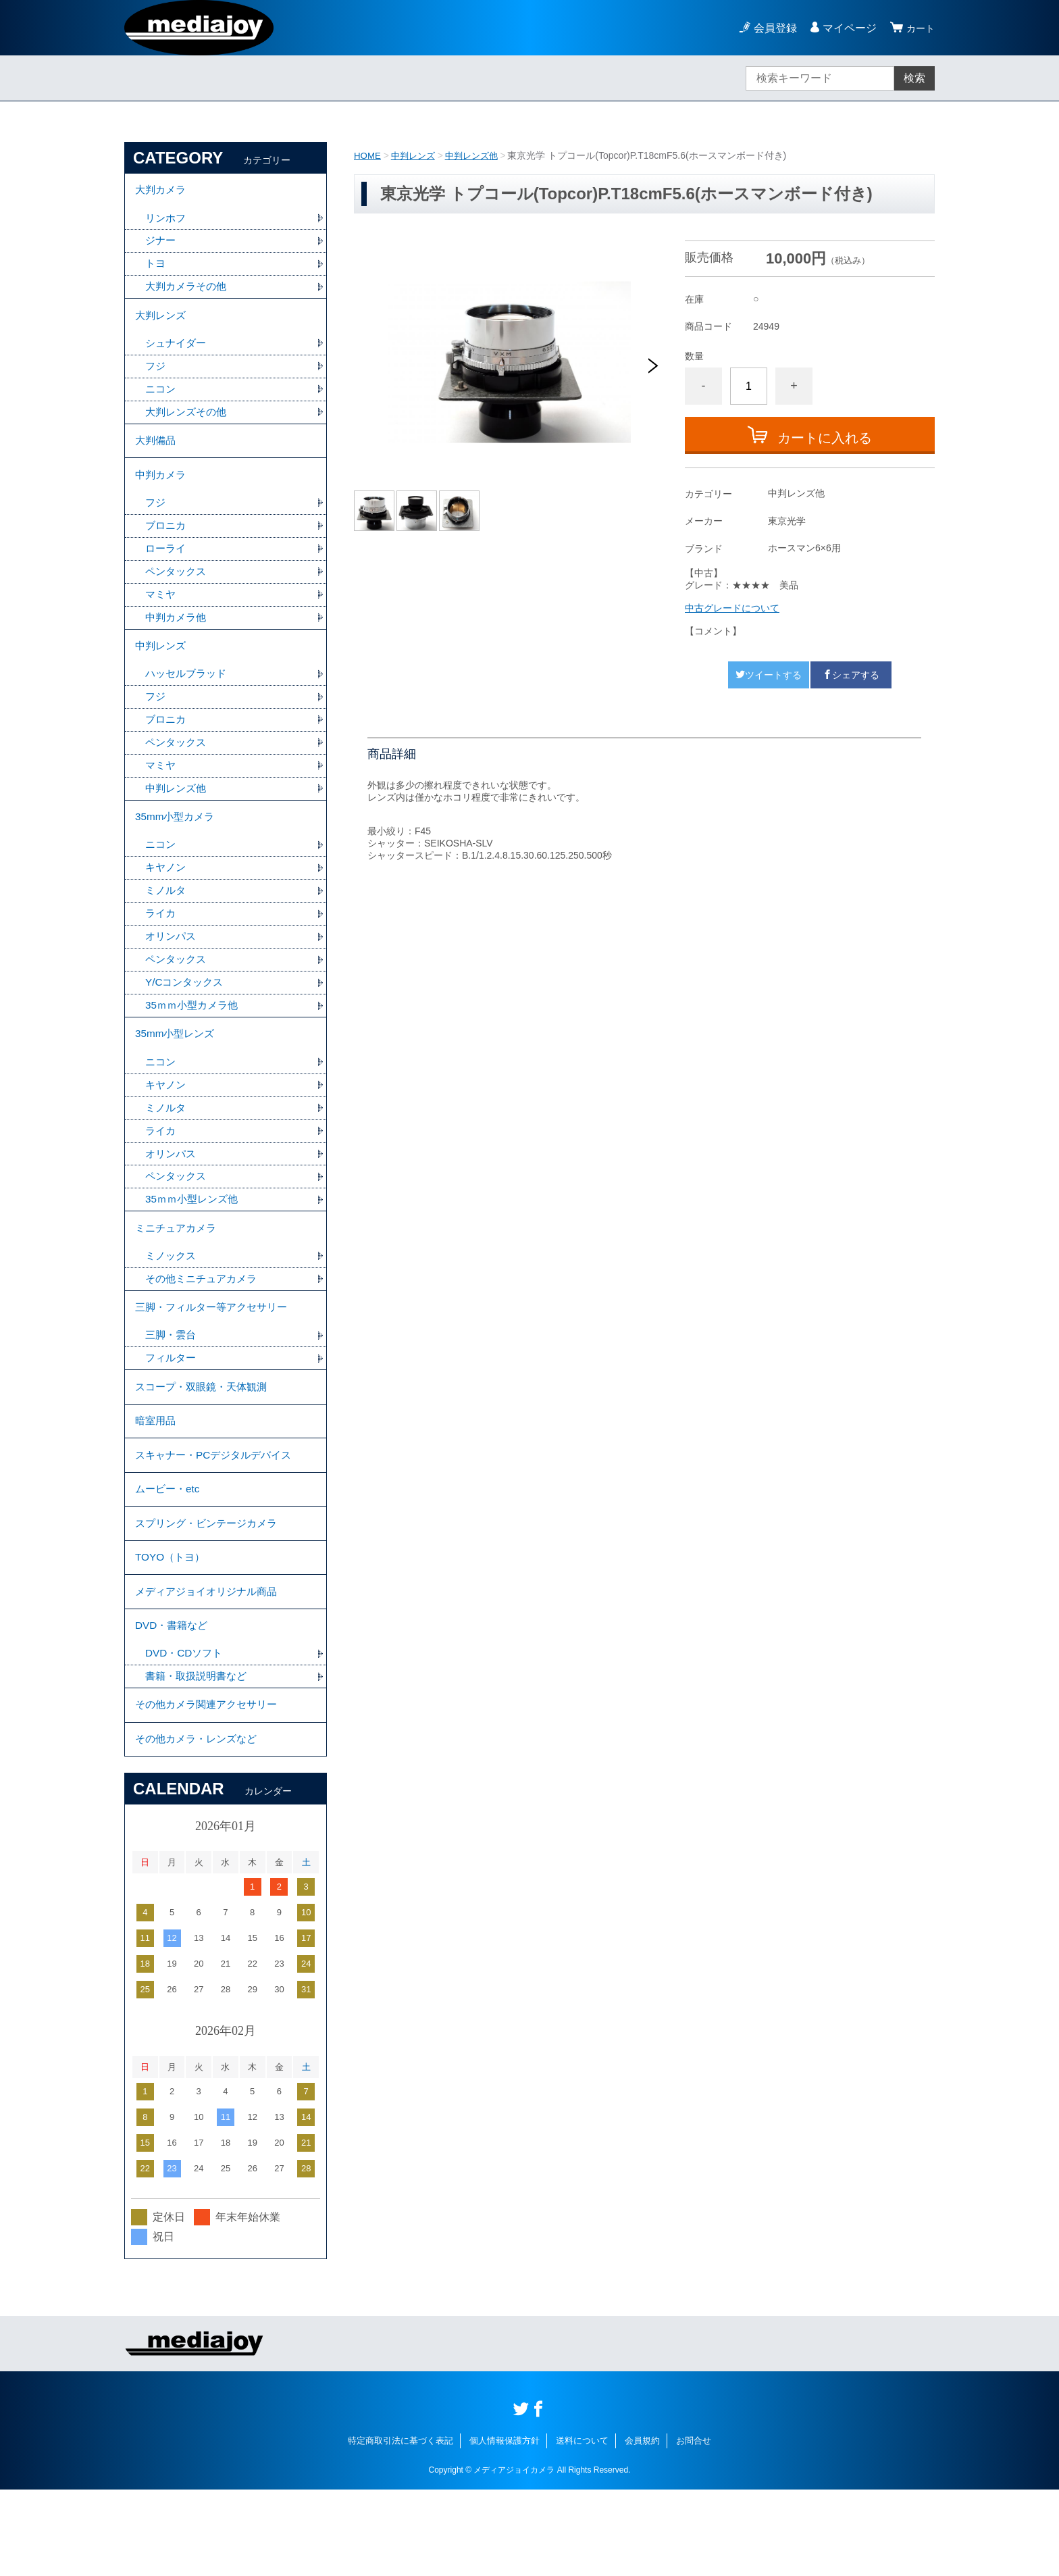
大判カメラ (162, 191)
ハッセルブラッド (188, 699)
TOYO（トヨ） (172, 1628)
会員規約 (642, 2527)
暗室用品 (156, 1480)
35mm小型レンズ (177, 1073)
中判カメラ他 (177, 639)
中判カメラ (162, 491)
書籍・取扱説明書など (199, 1756)
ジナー (161, 245)
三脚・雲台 (172, 1388)
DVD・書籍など (173, 1703)
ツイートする (768, 675)
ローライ (166, 568)
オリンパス (172, 972)
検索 (914, 78)
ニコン (161, 399)
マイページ (846, 28)
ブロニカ (166, 544)
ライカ (161, 948)
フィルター (172, 1412)
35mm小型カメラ (177, 847)
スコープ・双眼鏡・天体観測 (205, 1442)
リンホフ (166, 221)
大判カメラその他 (188, 292)
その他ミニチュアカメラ (204, 1328)
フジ (156, 376)
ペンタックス (177, 591)
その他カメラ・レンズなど (200, 1823)
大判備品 (156, 453)
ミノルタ (166, 924)
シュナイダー (177, 352)
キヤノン (166, 901)
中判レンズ (416, 155)
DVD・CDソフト (186, 1732)
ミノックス (172, 1305)
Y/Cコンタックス (186, 1019)
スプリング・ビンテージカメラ (210, 1591)
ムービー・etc (169, 1554)
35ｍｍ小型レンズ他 (194, 1245)
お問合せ (693, 2527)
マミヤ (161, 615)
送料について (582, 2527)
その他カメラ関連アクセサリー (210, 1786)
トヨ (156, 268)
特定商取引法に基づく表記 (400, 2527)
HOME (368, 155)
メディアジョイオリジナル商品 (210, 1665)
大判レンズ (162, 322)
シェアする (851, 675)
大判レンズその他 (188, 423)
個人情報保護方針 (504, 2527)
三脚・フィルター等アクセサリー (216, 1359)
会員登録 (771, 28)
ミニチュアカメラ (178, 1275)
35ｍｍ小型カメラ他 (194, 1043)
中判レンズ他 (478, 155)
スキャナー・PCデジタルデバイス (218, 1517)
